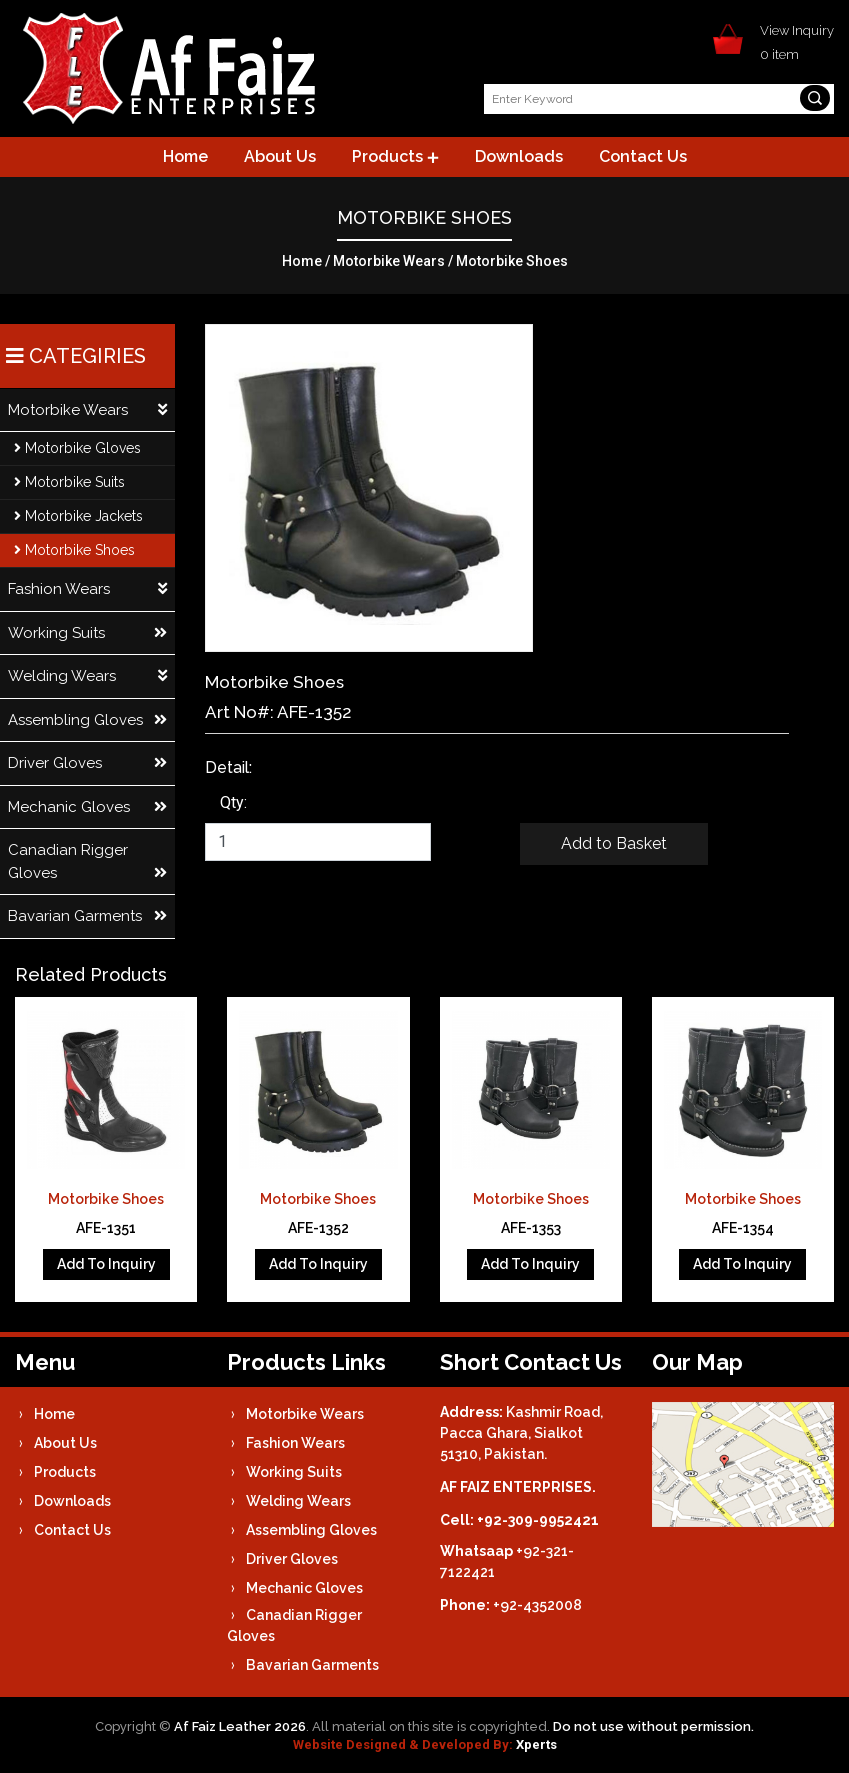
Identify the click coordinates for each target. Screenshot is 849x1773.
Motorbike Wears (389, 261)
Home (185, 156)
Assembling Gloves (87, 720)
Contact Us (643, 156)
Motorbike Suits (69, 482)
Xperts (536, 1744)
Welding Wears (87, 676)
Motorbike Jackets (78, 516)
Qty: (233, 802)
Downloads (519, 156)
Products (395, 156)
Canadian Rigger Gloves (87, 862)
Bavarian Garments (87, 916)
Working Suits (87, 633)
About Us (280, 156)
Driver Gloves (87, 763)
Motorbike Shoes (74, 550)
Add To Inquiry (106, 1264)
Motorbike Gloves (77, 448)
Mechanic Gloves (87, 807)
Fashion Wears (87, 589)
